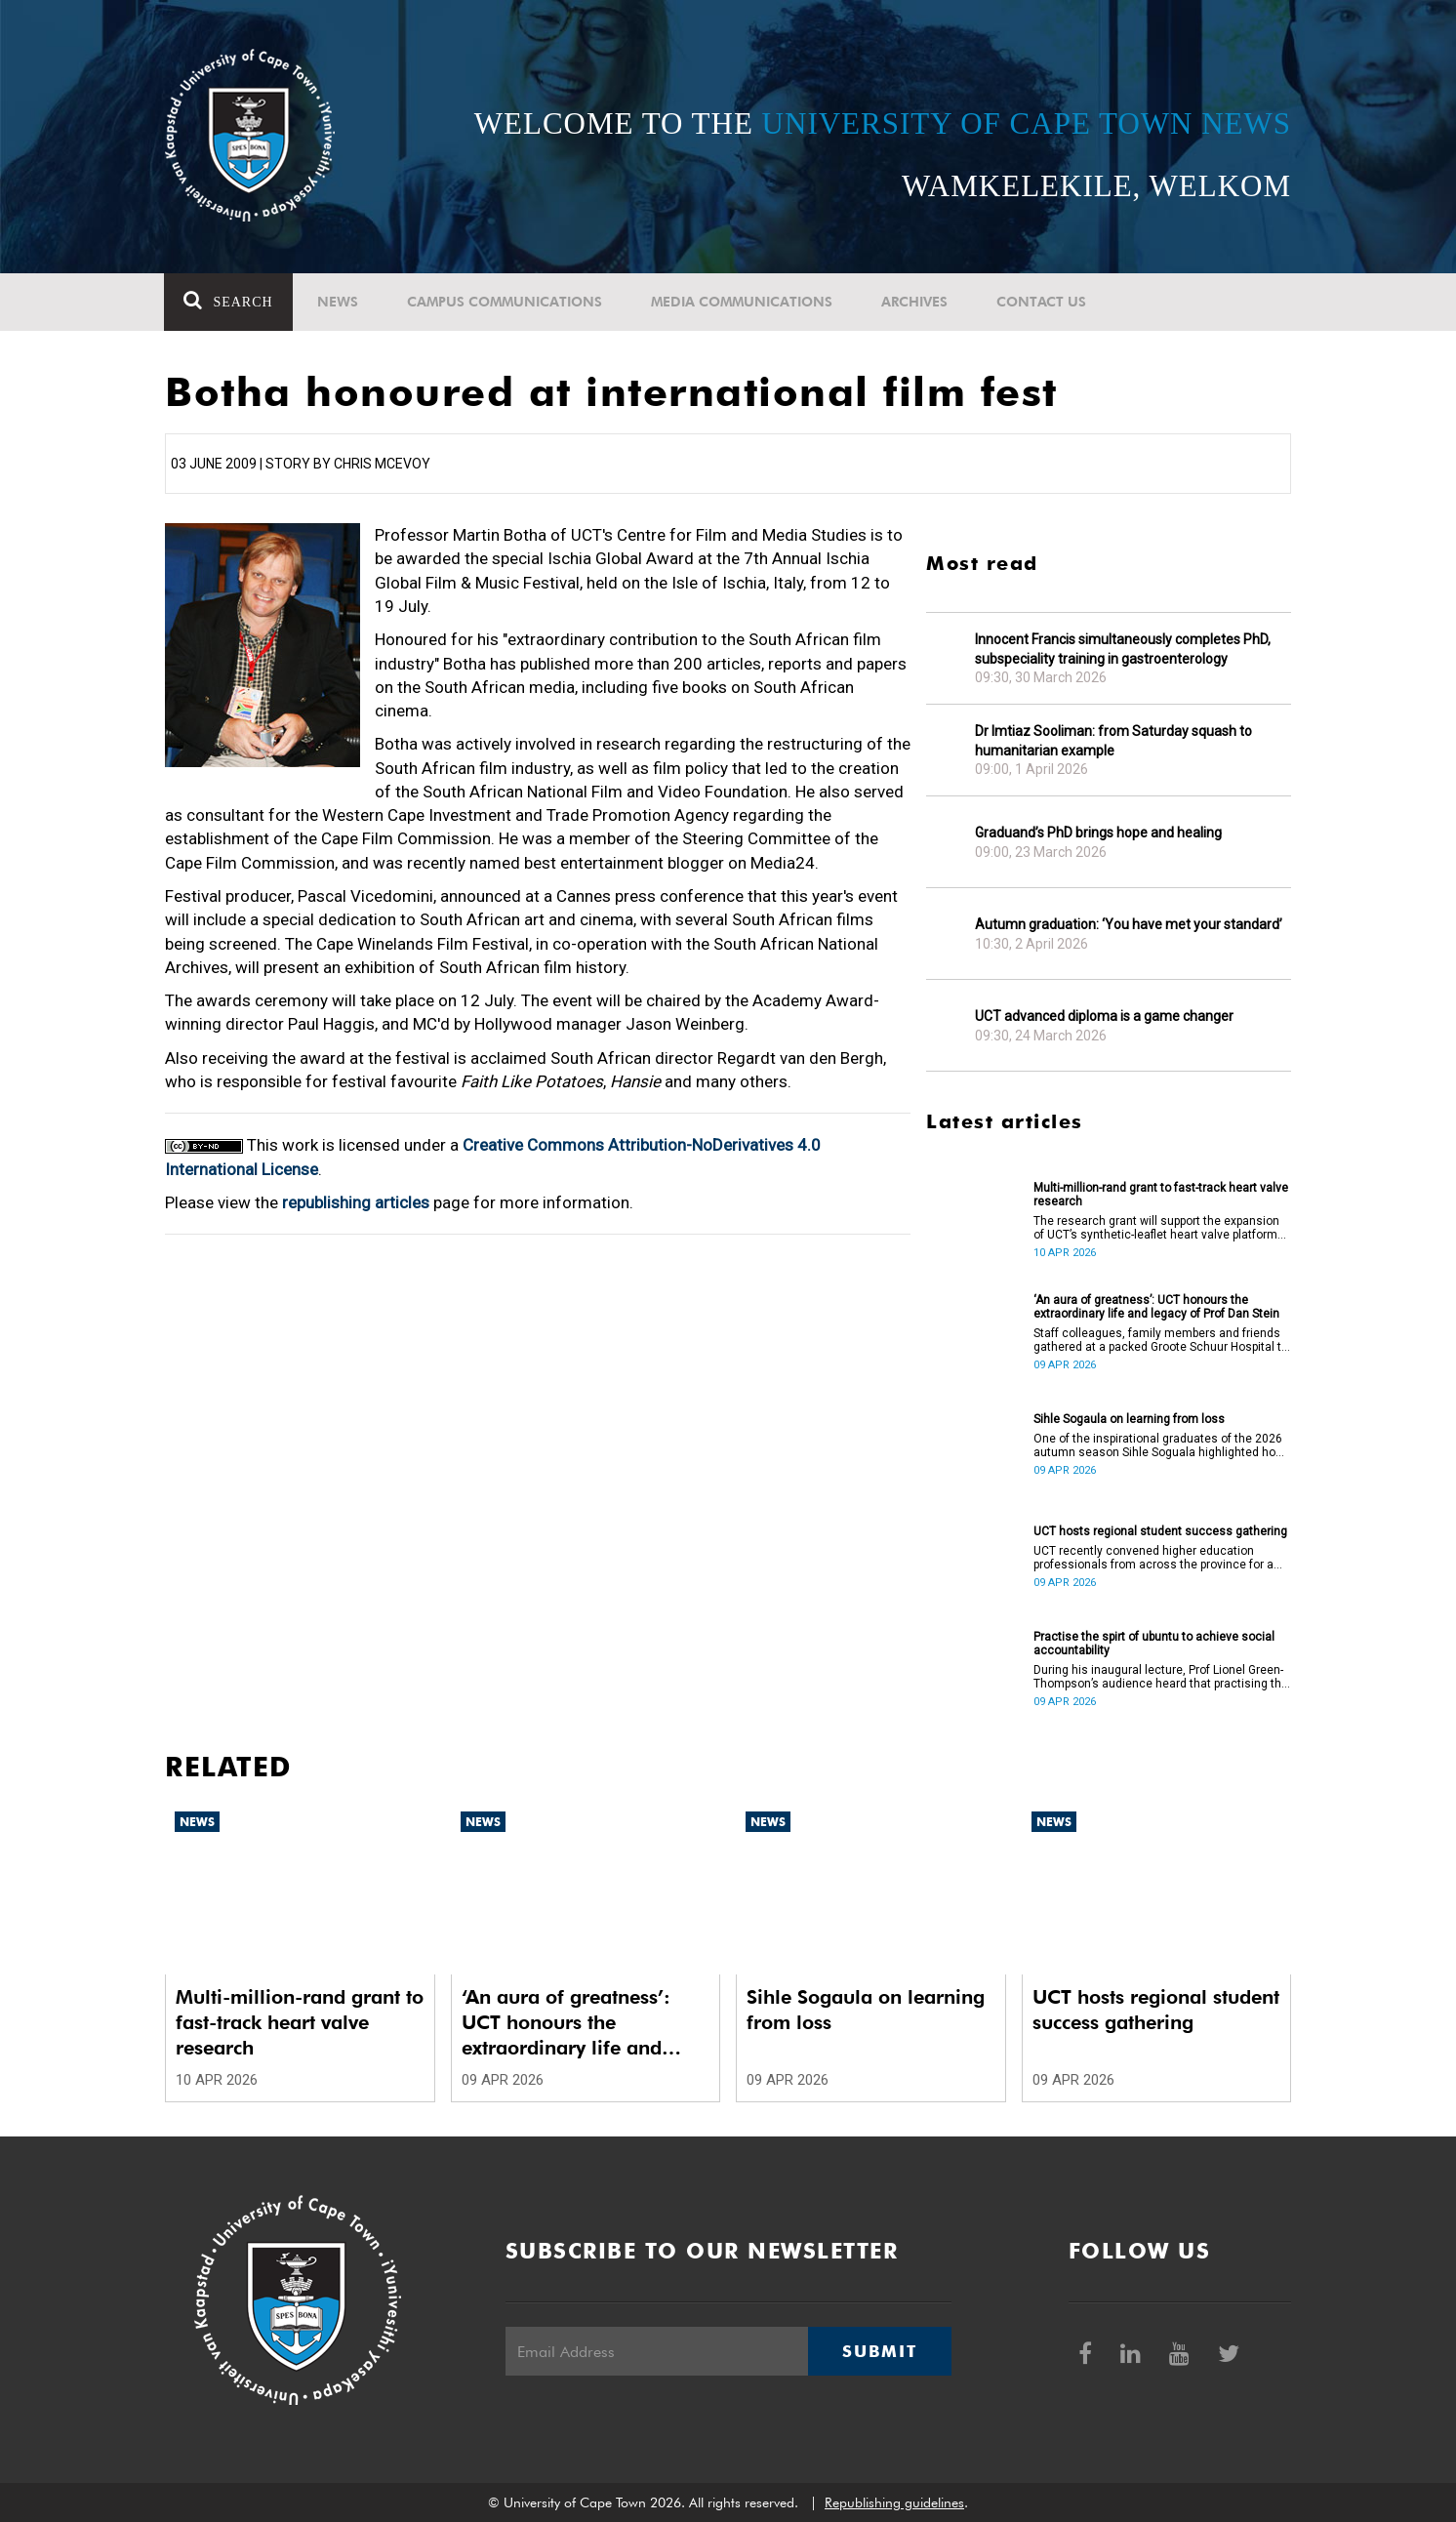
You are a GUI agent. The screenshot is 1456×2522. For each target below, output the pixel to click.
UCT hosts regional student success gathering (1160, 1531)
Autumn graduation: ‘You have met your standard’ (1128, 924)
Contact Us (1041, 301)
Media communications (741, 301)
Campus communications (504, 301)
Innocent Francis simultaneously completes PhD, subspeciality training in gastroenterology (1123, 649)
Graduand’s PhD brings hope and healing (1098, 832)
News (337, 301)
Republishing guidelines (894, 2502)
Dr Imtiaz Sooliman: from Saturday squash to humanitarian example (1113, 740)
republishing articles (355, 1202)
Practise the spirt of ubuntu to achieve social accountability (1153, 1643)
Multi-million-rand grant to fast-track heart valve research (1160, 1194)
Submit (879, 2351)
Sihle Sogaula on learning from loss (1129, 1419)
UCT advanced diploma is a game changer (1104, 1016)
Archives (914, 301)
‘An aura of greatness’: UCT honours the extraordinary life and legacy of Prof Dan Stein (1156, 1307)
